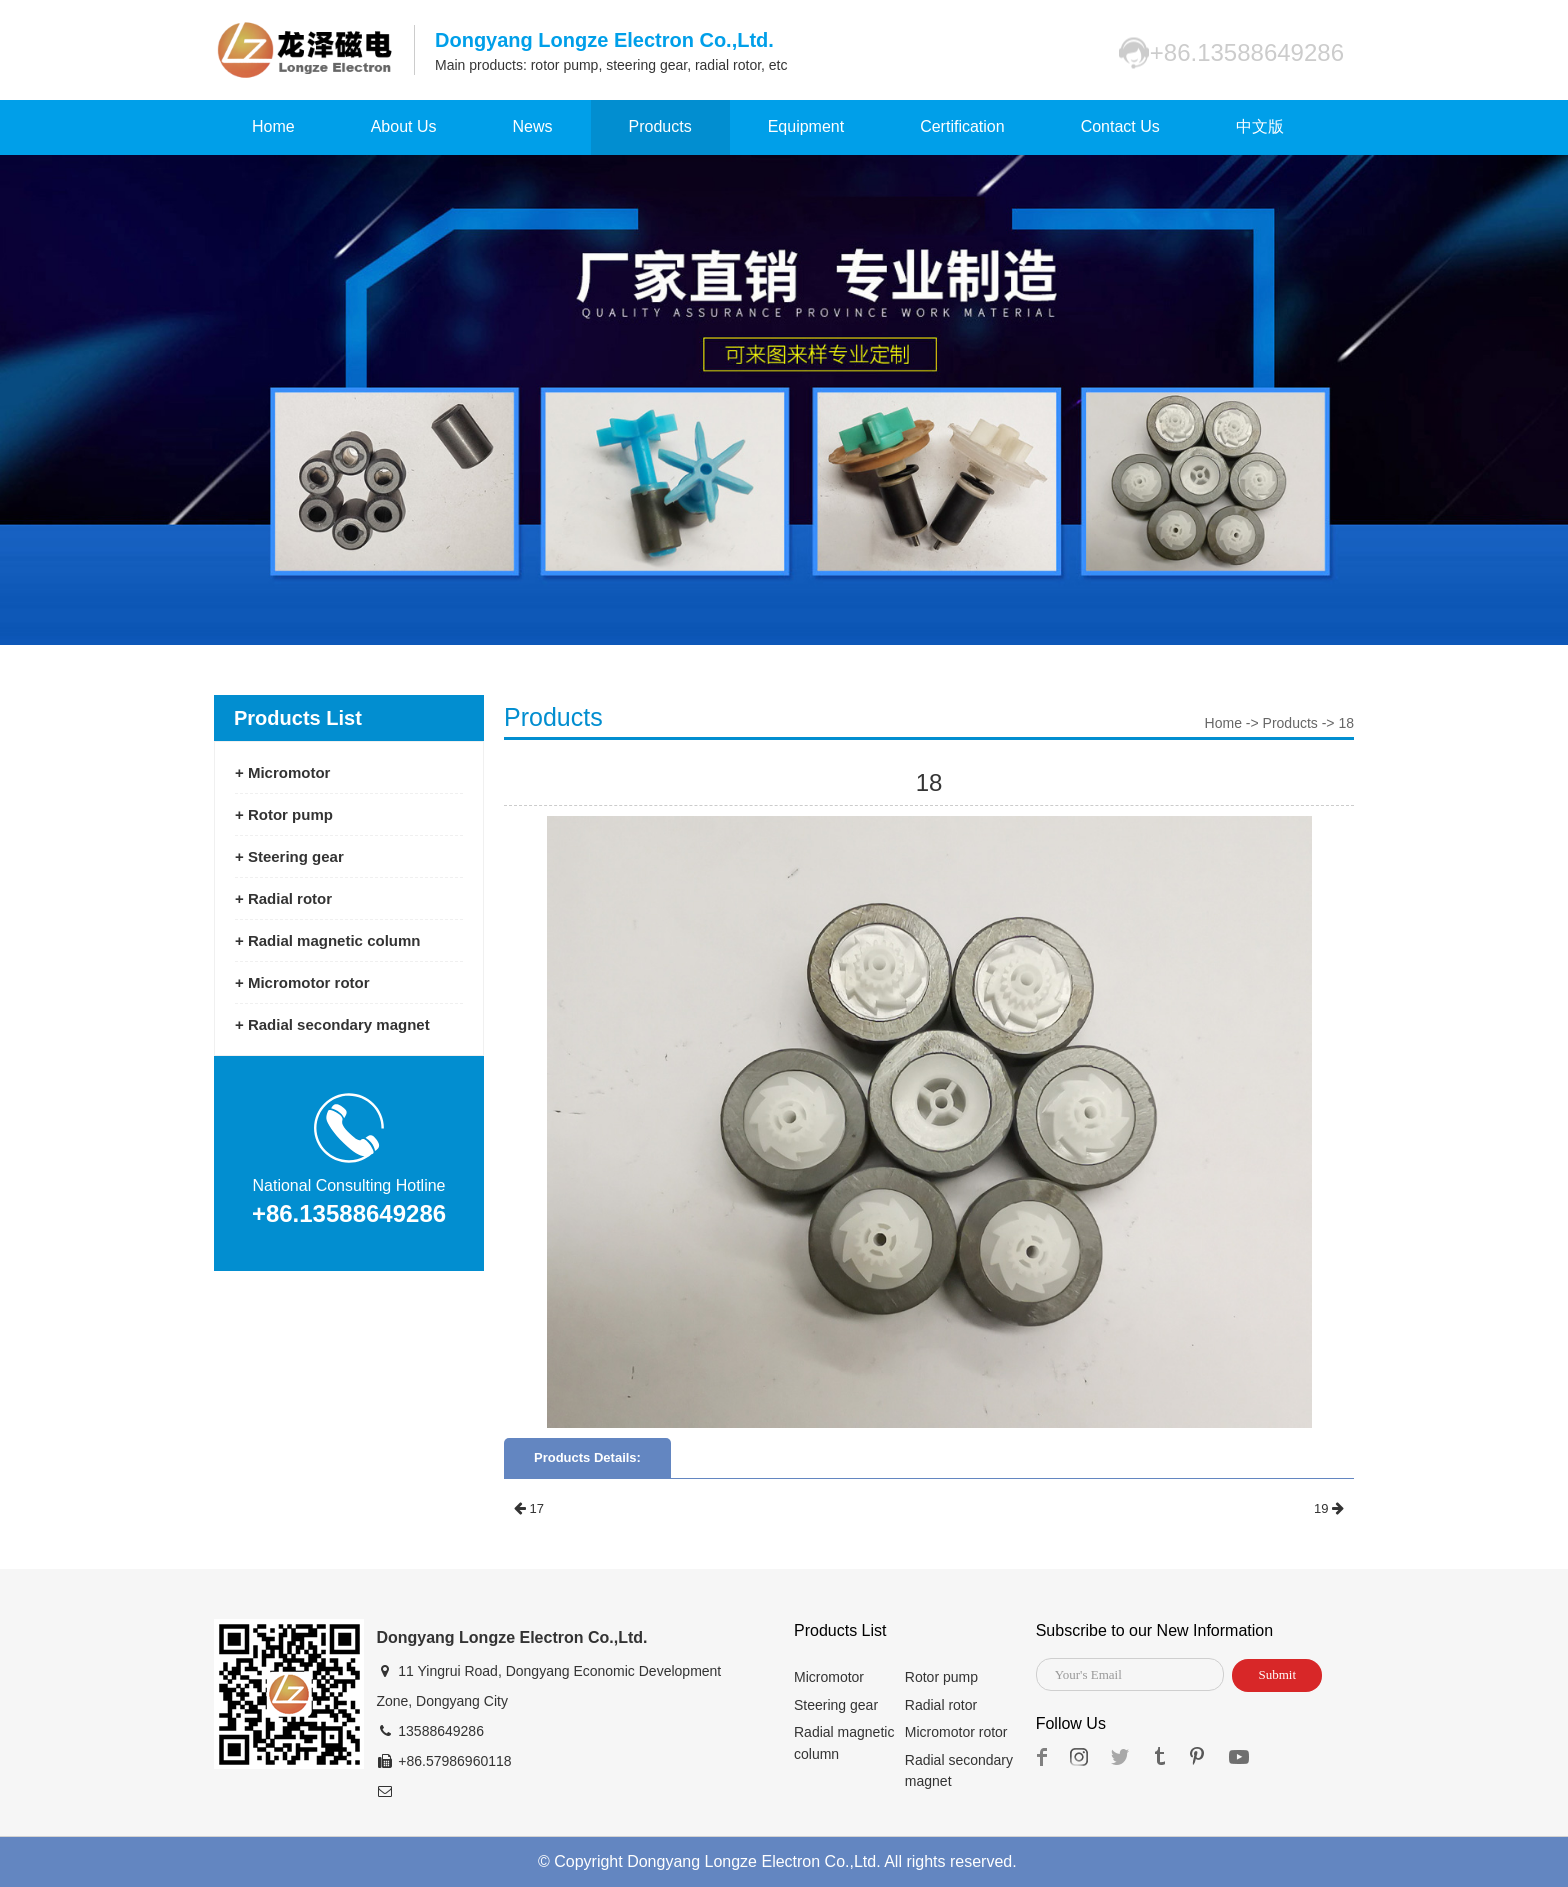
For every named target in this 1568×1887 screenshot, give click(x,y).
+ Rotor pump (284, 814)
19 (1329, 1508)
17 (529, 1508)
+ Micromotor (282, 772)
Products (660, 126)
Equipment (806, 126)
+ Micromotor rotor (302, 982)
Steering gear (836, 1705)
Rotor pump (941, 1677)
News (533, 126)
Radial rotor (941, 1705)
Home (273, 126)
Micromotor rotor (956, 1732)
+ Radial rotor (283, 898)
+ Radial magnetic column (327, 940)
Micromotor (829, 1677)
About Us (404, 126)
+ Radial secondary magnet (332, 1024)
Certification (962, 126)
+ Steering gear (289, 856)
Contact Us (1120, 126)
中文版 (1260, 126)
